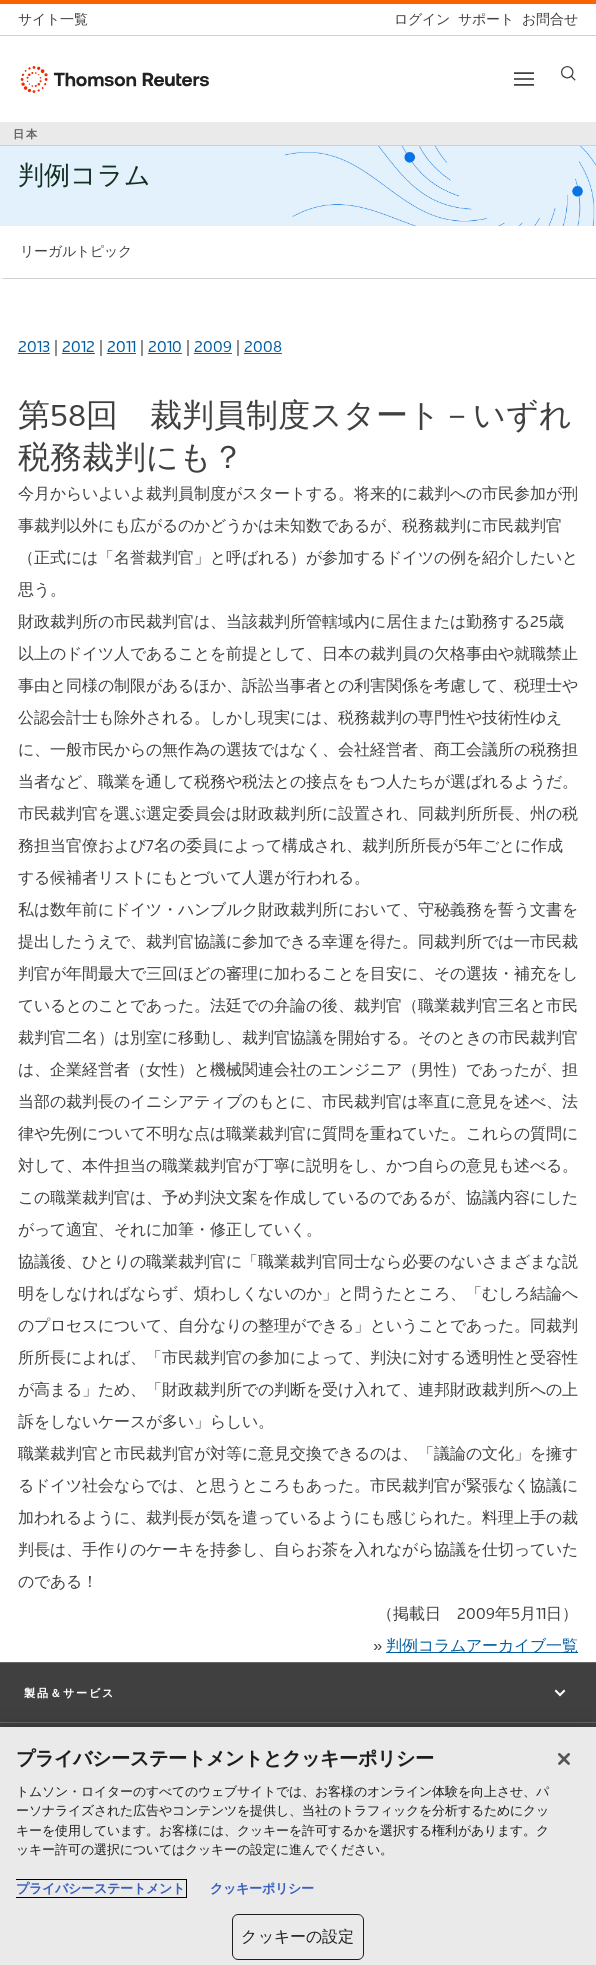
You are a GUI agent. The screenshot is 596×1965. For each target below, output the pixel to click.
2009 (213, 346)
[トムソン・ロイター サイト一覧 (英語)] (57, 19)
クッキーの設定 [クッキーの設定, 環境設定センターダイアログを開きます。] (297, 1936)
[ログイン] (418, 19)
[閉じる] (564, 1759)
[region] (298, 1846)
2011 (121, 346)
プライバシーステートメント (100, 1888)
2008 (263, 346)
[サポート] (482, 19)
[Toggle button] (524, 79)
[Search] (568, 73)
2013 (34, 346)
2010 (165, 346)
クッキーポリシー (262, 1888)
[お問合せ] (546, 19)
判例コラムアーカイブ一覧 (482, 1645)
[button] (298, 1693)
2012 (78, 346)
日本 (26, 134)
